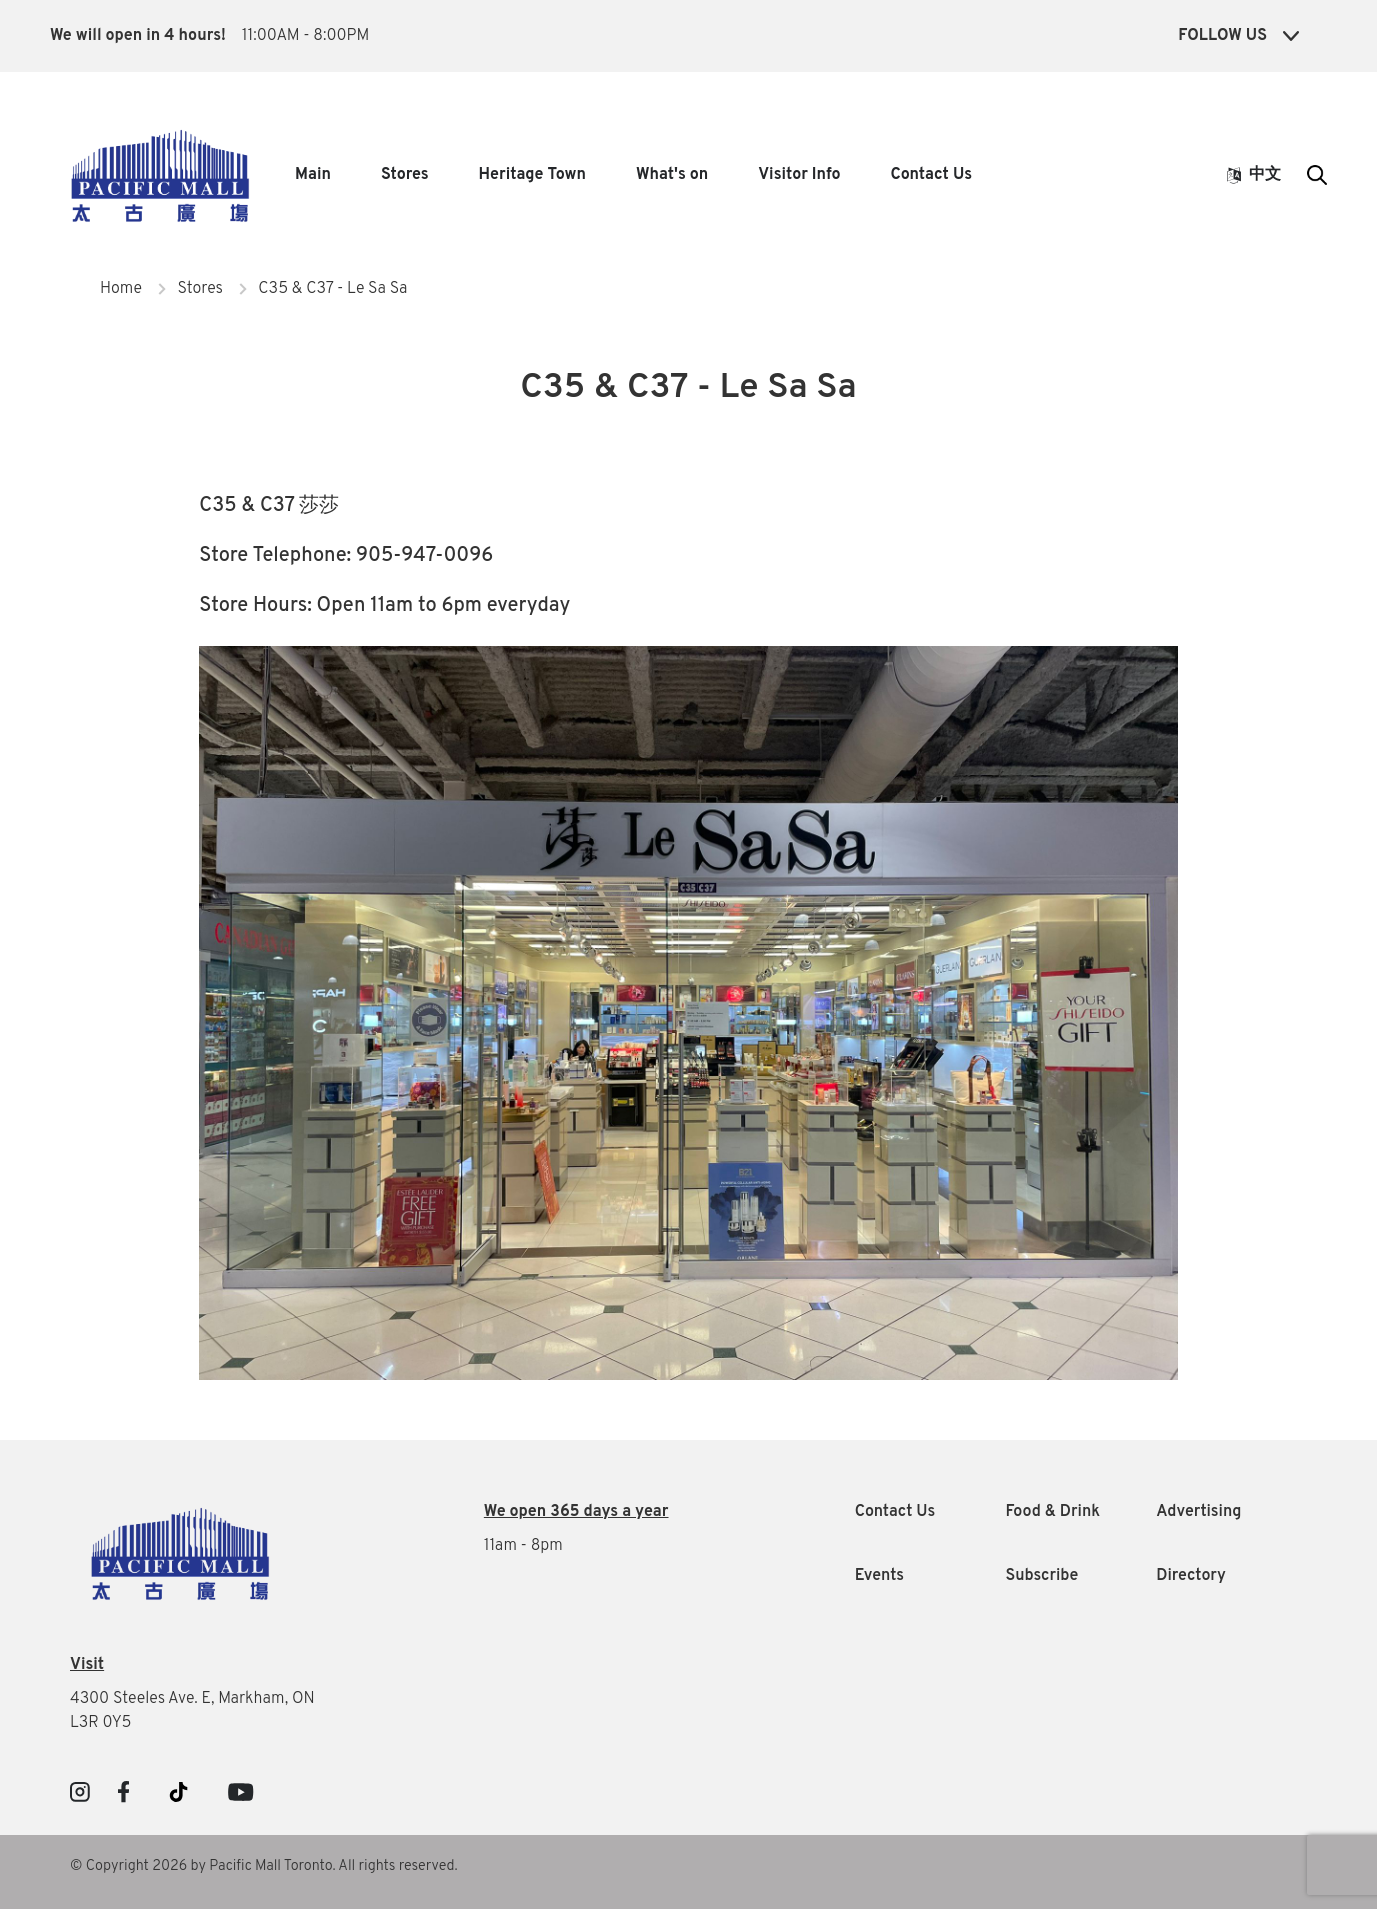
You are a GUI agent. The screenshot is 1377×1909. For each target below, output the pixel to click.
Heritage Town (532, 175)
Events (879, 1576)
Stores (405, 175)
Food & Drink (1052, 1512)
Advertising (1198, 1512)
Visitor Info (799, 175)
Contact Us (931, 175)
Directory (1191, 1576)
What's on (672, 175)
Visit (87, 1665)
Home (121, 289)
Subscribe (1041, 1576)
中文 (1254, 175)
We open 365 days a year (576, 1512)
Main (313, 175)
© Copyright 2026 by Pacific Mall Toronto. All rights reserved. (264, 1866)
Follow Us (1238, 36)
